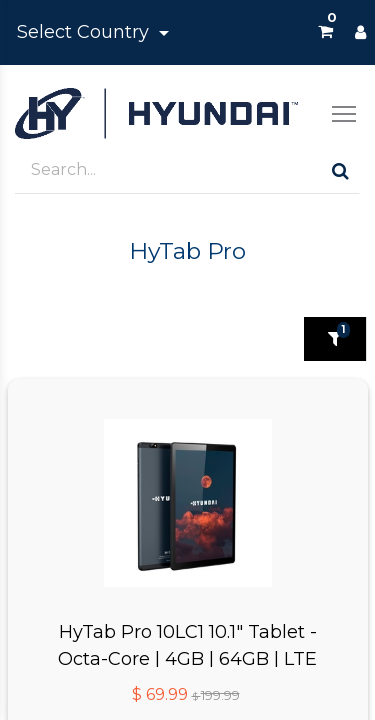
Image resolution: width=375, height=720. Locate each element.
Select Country (85, 32)
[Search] (340, 170)
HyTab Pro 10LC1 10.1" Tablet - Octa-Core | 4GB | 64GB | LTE (187, 644)
